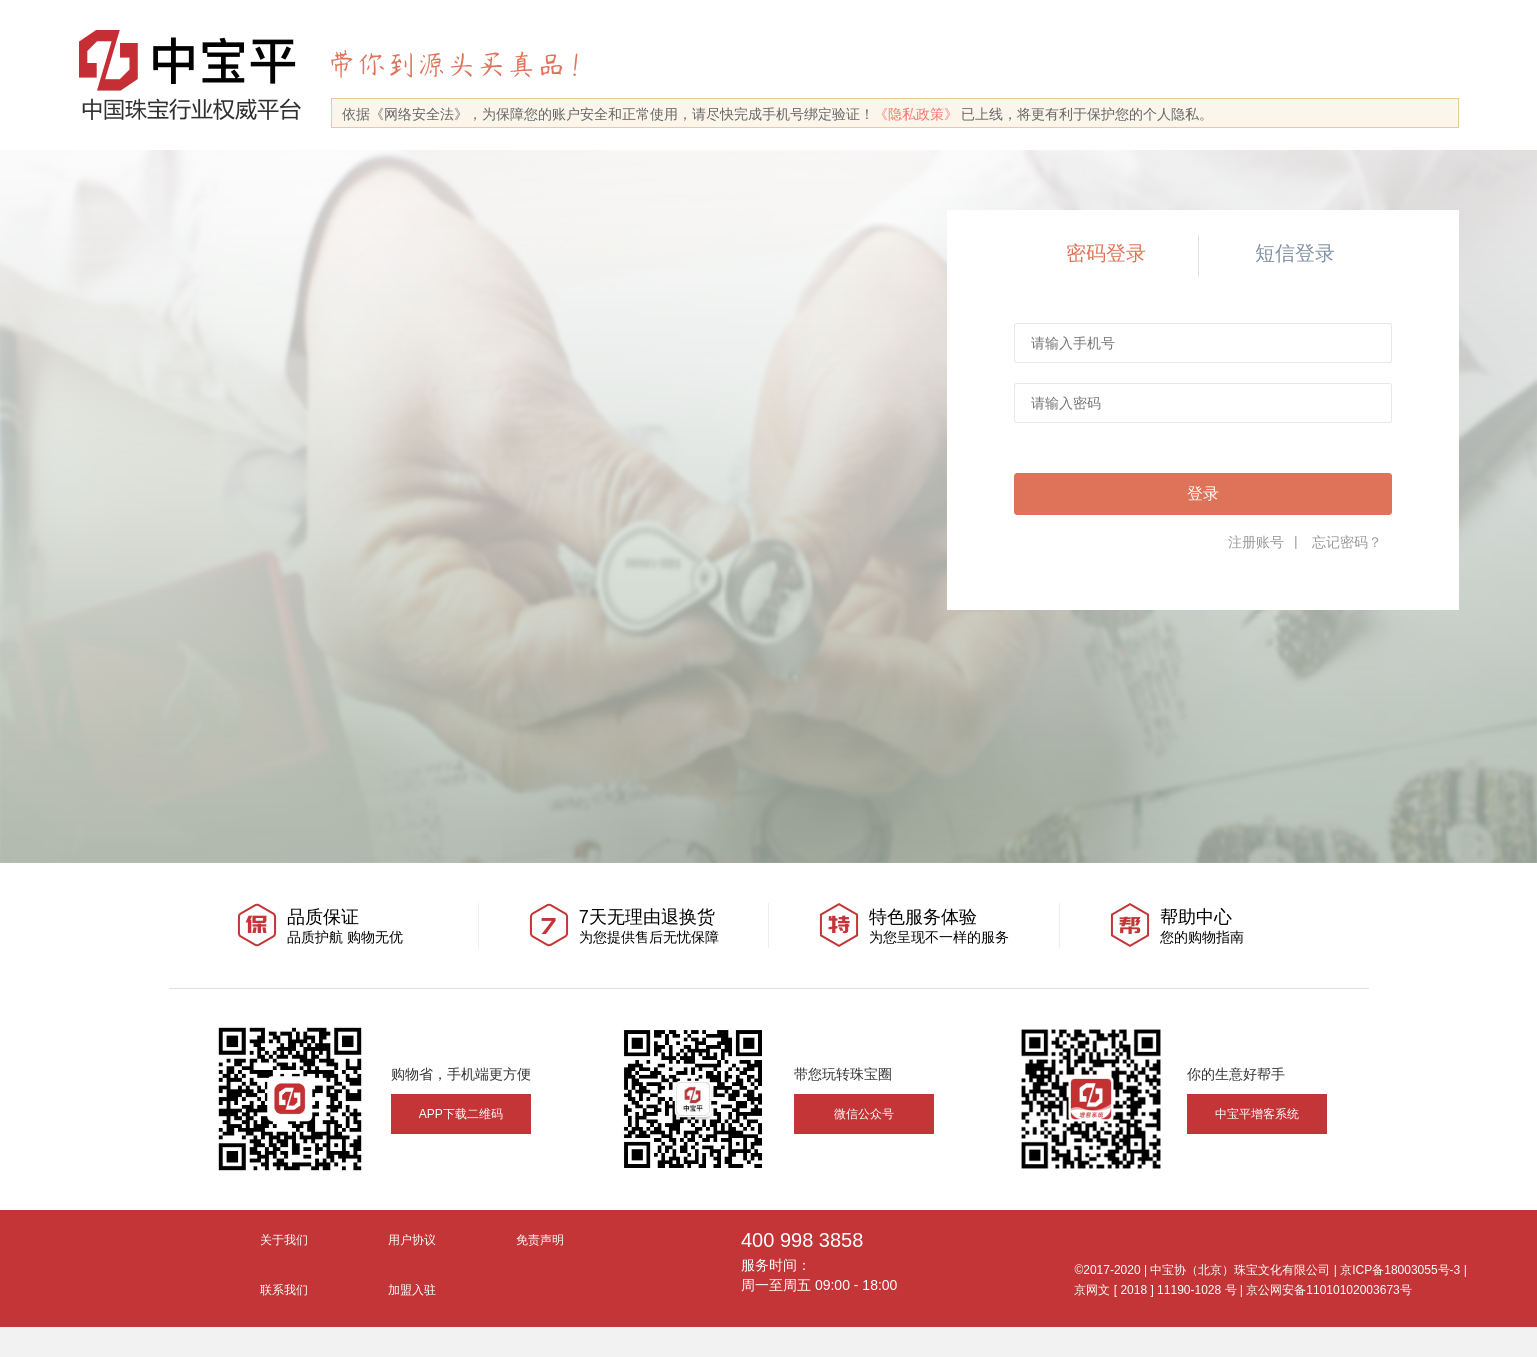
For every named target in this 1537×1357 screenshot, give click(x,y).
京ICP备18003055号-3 (1400, 1270)
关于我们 (284, 1240)
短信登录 (1295, 253)
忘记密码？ (1347, 542)
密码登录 (1106, 253)
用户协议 (412, 1240)
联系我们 (284, 1290)
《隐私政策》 (916, 114)
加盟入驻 (412, 1290)
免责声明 (540, 1240)
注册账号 (1256, 542)
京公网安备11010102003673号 (1328, 1290)
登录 (1203, 493)
